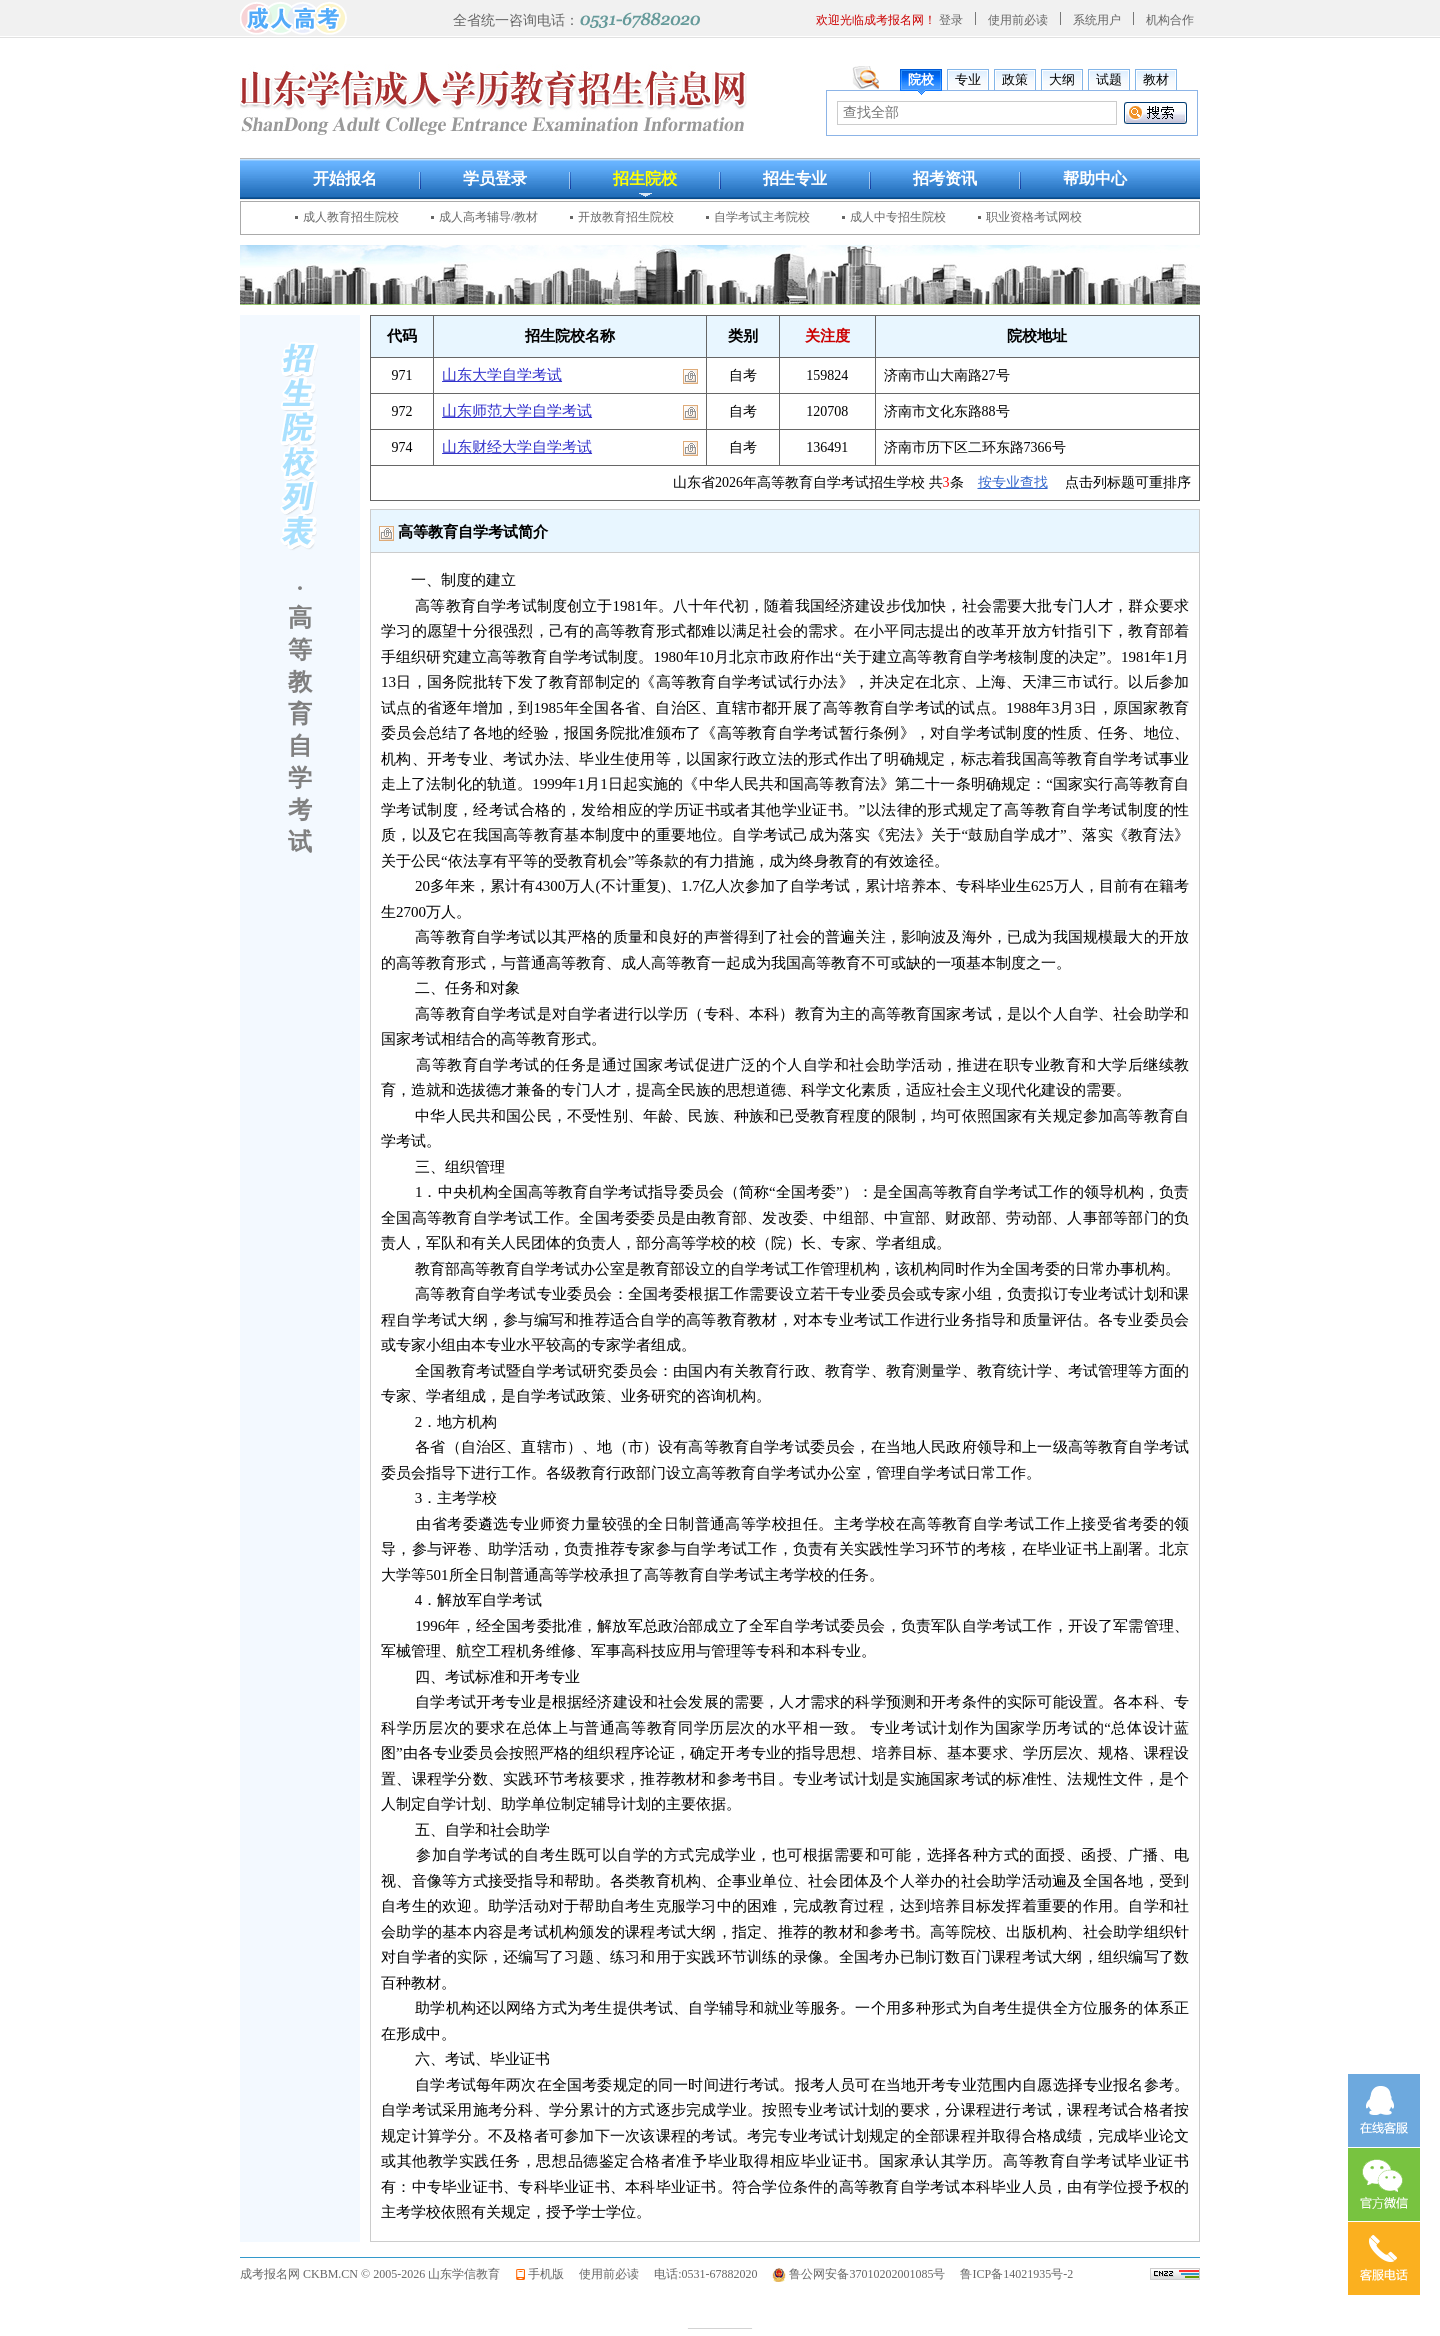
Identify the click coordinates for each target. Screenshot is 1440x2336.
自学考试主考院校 (762, 217)
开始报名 (345, 178)
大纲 (1062, 79)
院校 (921, 79)
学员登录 (495, 178)
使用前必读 (1018, 20)
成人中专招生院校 (898, 217)
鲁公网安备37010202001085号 (867, 2274)
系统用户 (1097, 20)
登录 (951, 20)
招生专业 (795, 178)
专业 (968, 79)
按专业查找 (1013, 482)
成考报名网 (270, 2274)
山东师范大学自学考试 (517, 411)
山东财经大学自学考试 (517, 447)
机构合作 (1170, 20)
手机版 (546, 2274)
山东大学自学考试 (502, 375)
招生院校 (645, 178)
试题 (1109, 79)
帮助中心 (1095, 178)
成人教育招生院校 (351, 217)
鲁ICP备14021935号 (1011, 2274)
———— (720, 2326)
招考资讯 (945, 178)
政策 (1015, 79)
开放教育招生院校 (626, 217)
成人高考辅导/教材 (488, 217)
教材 (1156, 79)
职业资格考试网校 (1034, 217)
